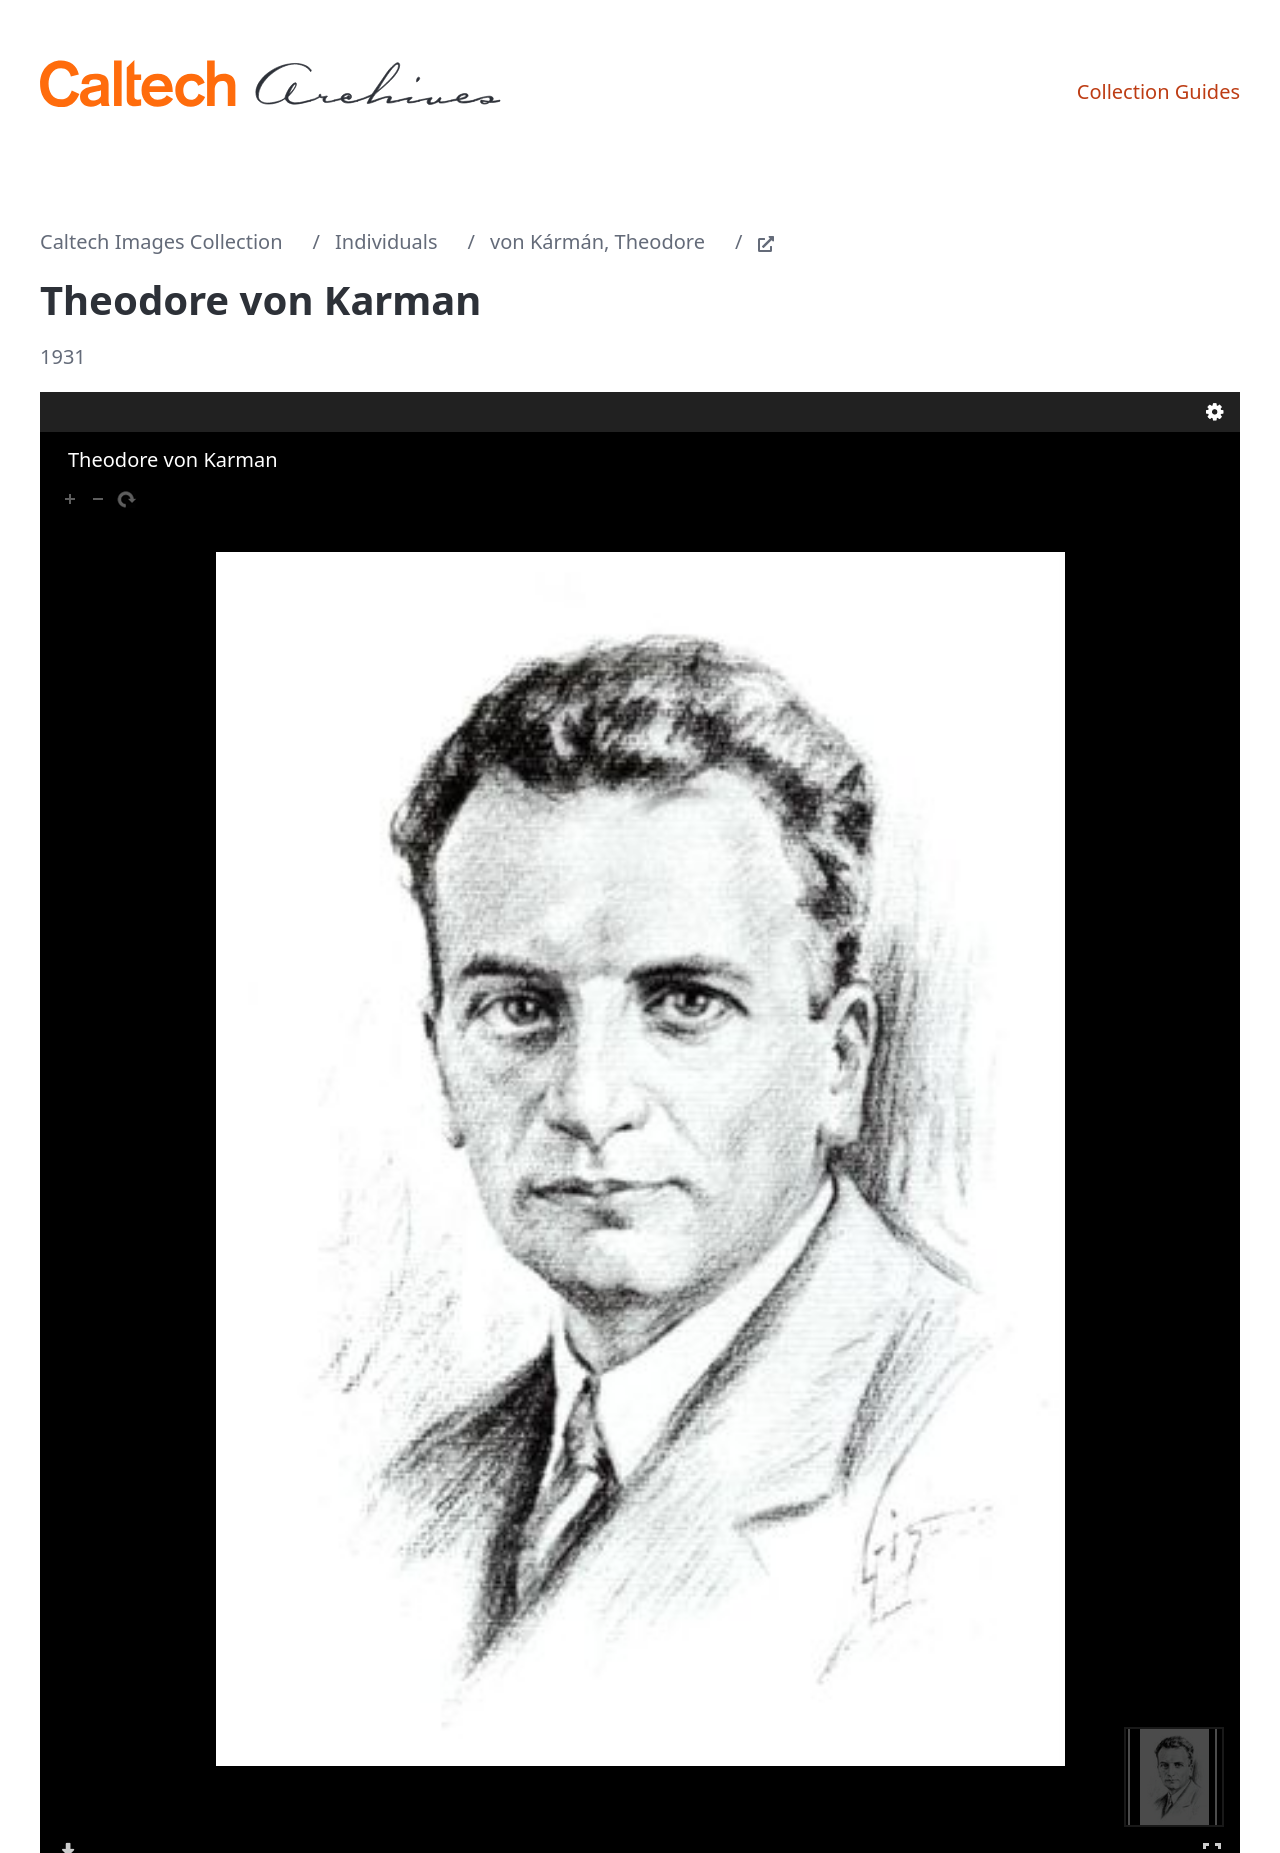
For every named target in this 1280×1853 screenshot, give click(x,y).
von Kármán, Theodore (597, 241)
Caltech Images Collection (161, 241)
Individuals (386, 241)
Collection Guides (1158, 91)
